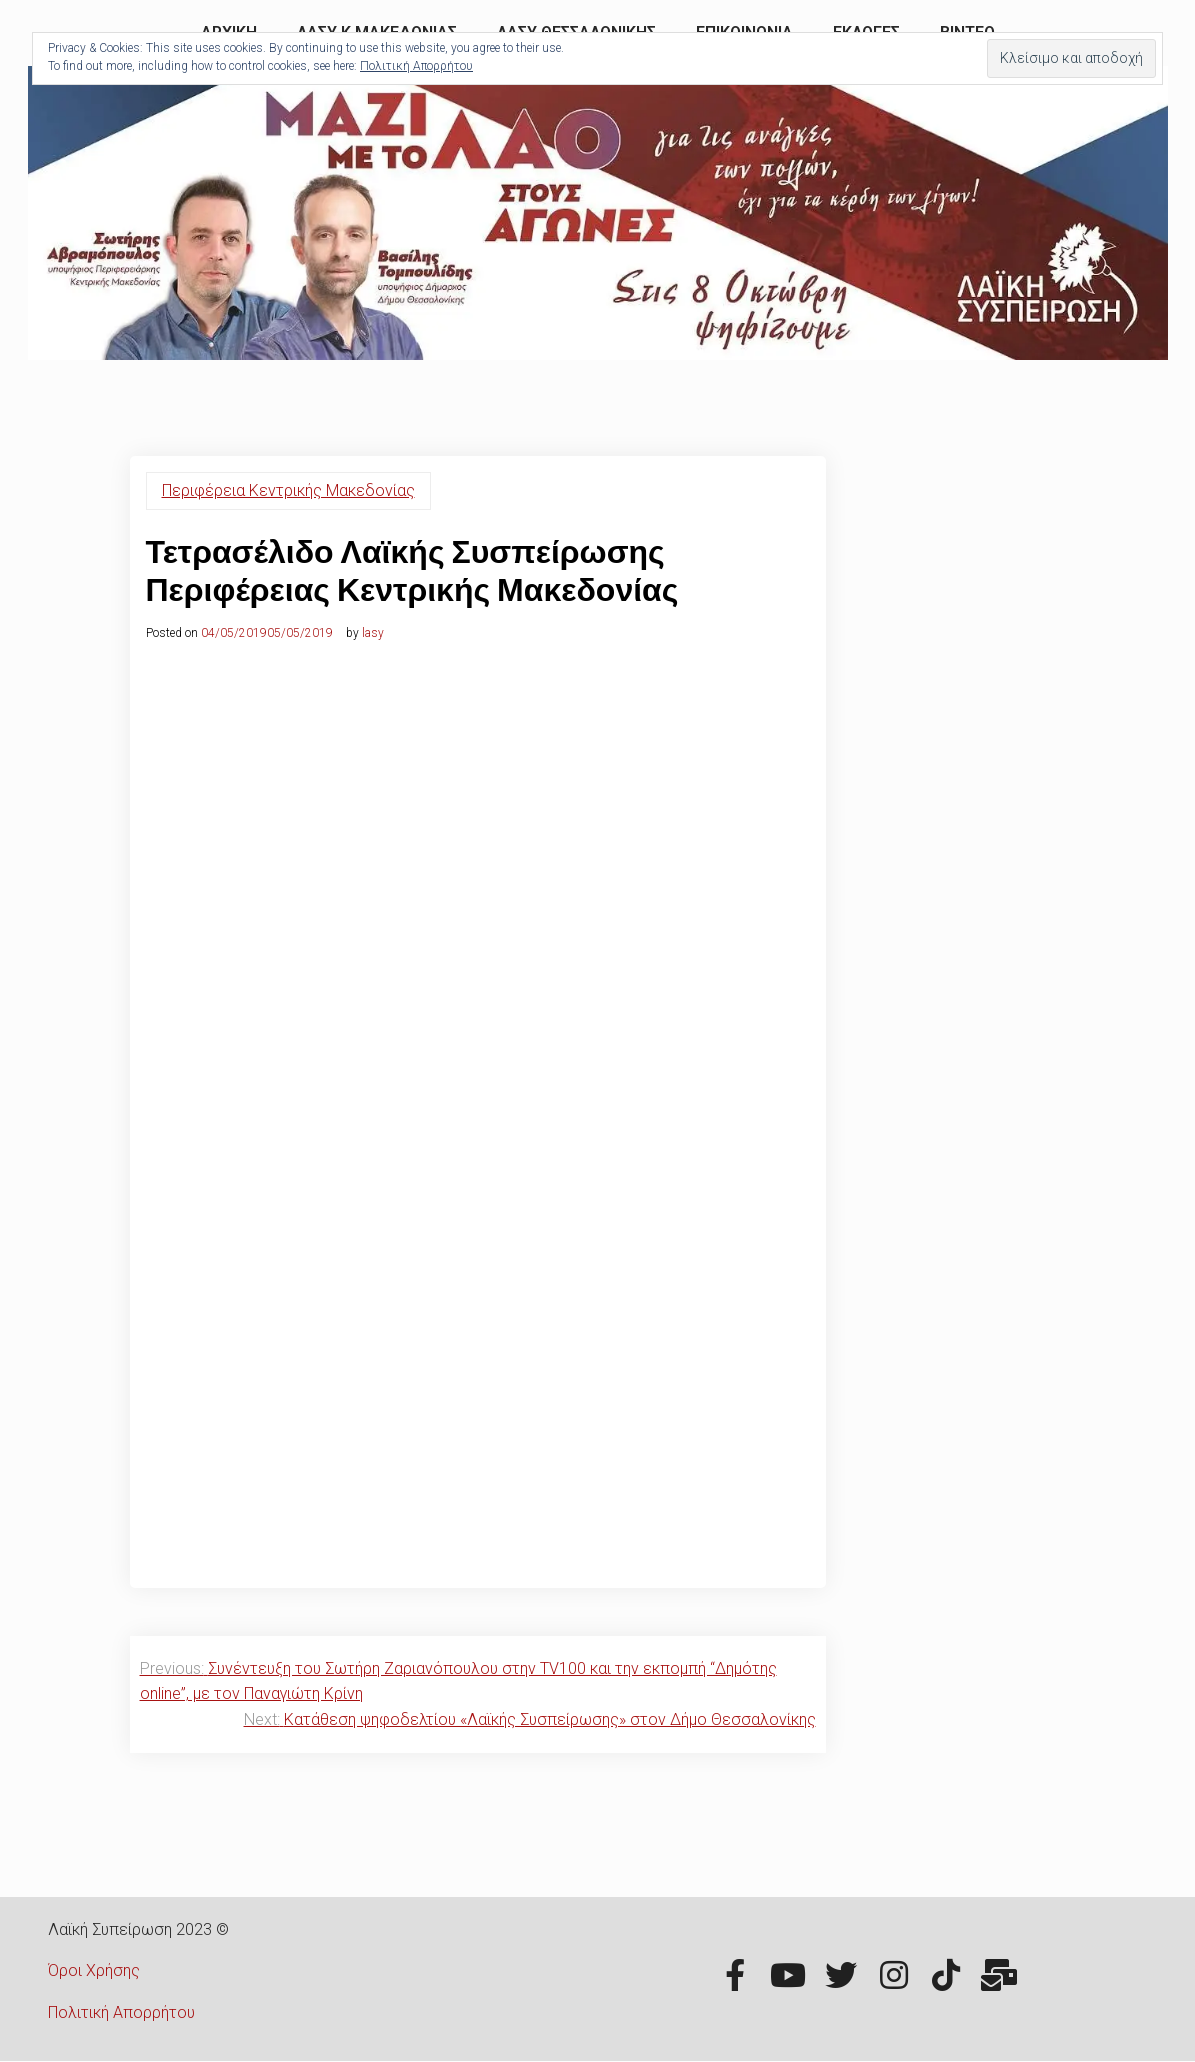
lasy (373, 633)
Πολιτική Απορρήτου (121, 2012)
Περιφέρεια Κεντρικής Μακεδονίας (288, 490)
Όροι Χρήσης (94, 1970)
